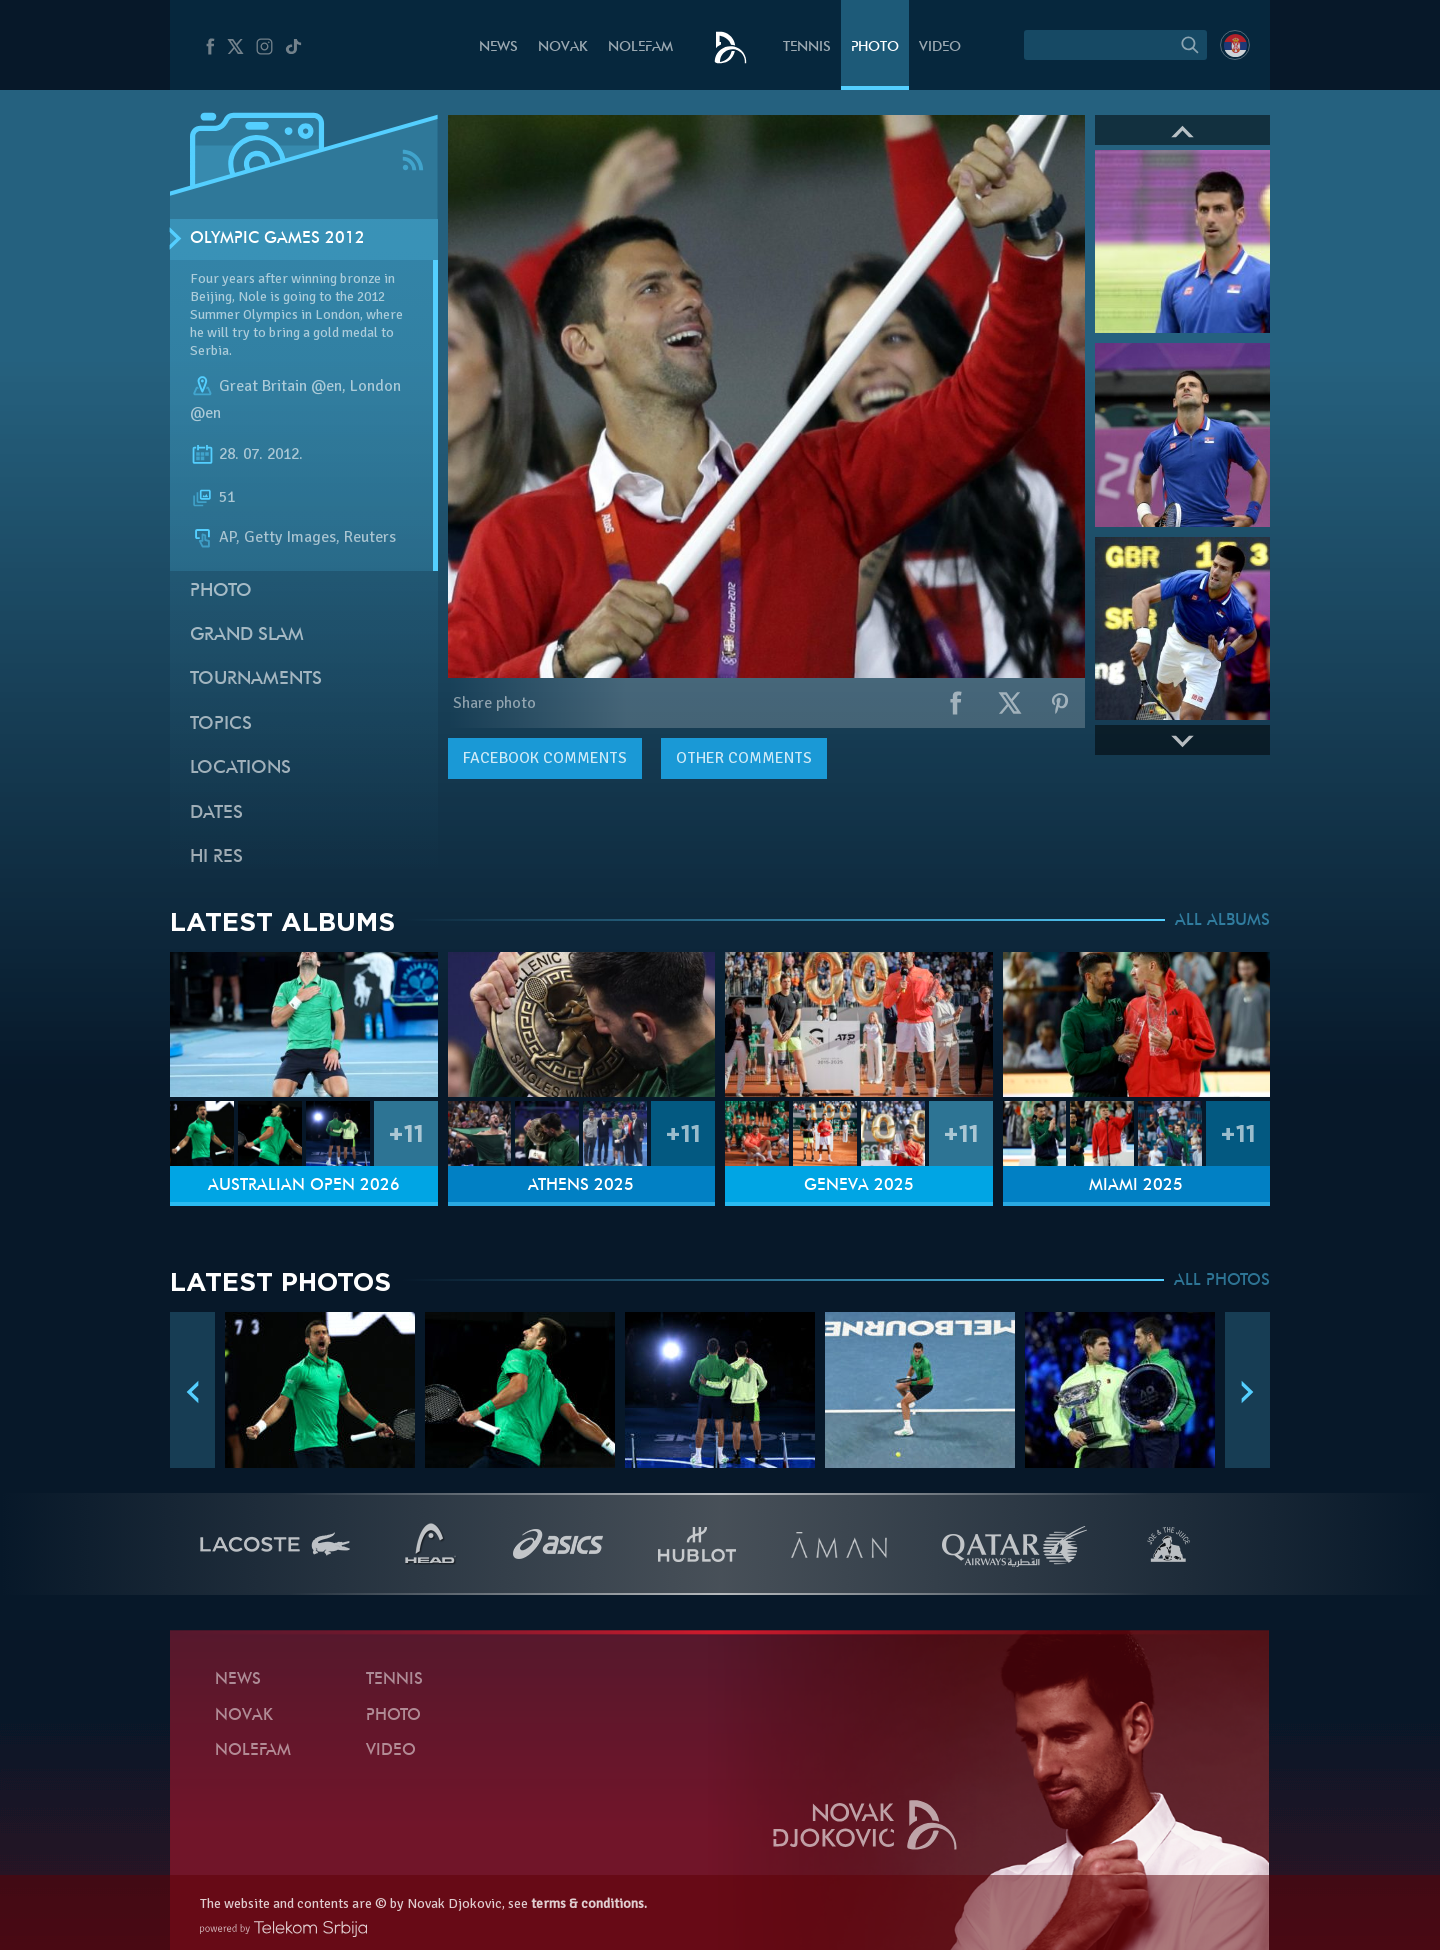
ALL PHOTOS (1222, 1281)
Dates (216, 813)
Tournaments (256, 679)
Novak (563, 47)
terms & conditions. (589, 1903)
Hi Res (216, 857)
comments (545, 758)
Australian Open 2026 (304, 1186)
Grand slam (247, 635)
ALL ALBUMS (1222, 921)
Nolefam (640, 47)
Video (940, 47)
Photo (875, 47)
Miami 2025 (1136, 1186)
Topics (221, 724)
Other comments (744, 758)
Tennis (807, 47)
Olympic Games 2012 (277, 239)
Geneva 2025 (859, 1186)
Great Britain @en (280, 386)
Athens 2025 (581, 1186)
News (498, 47)
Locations (240, 768)
